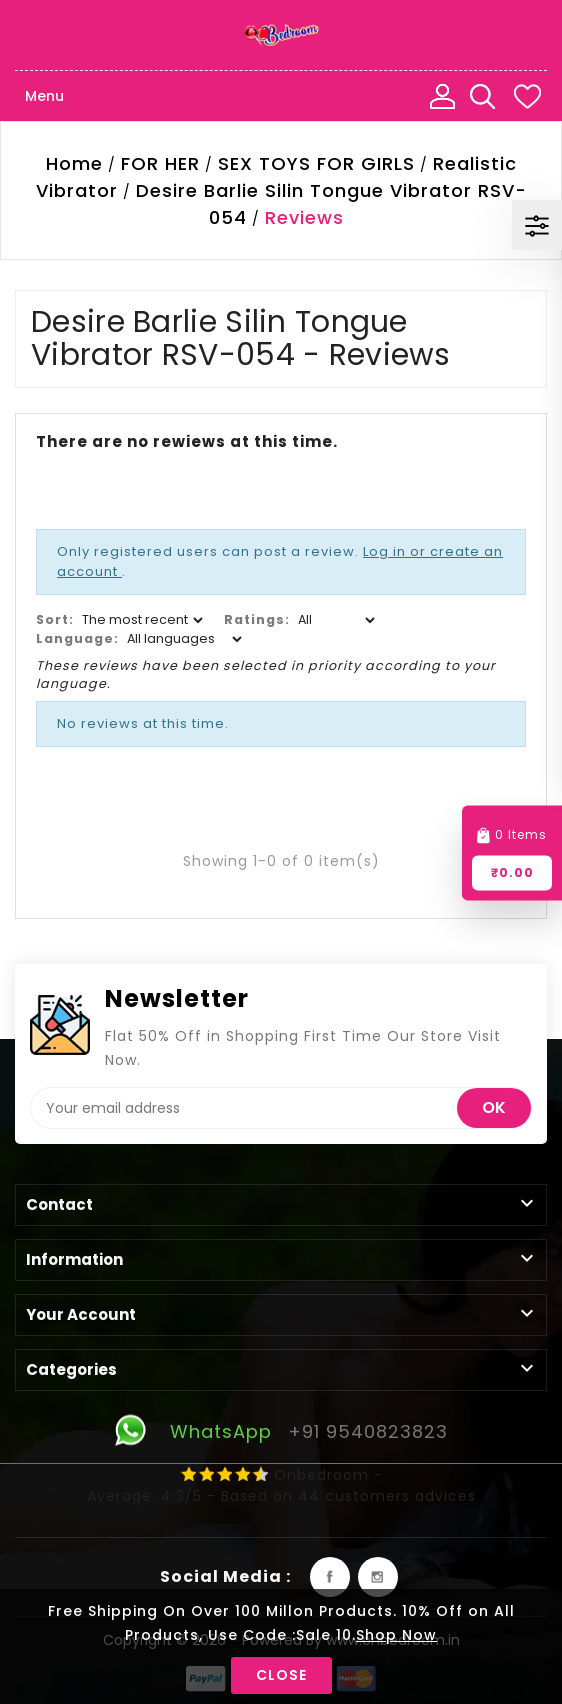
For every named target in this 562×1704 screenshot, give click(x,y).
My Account (442, 96)
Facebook (330, 1577)
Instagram (378, 1577)
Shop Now (396, 1635)
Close (281, 1675)
